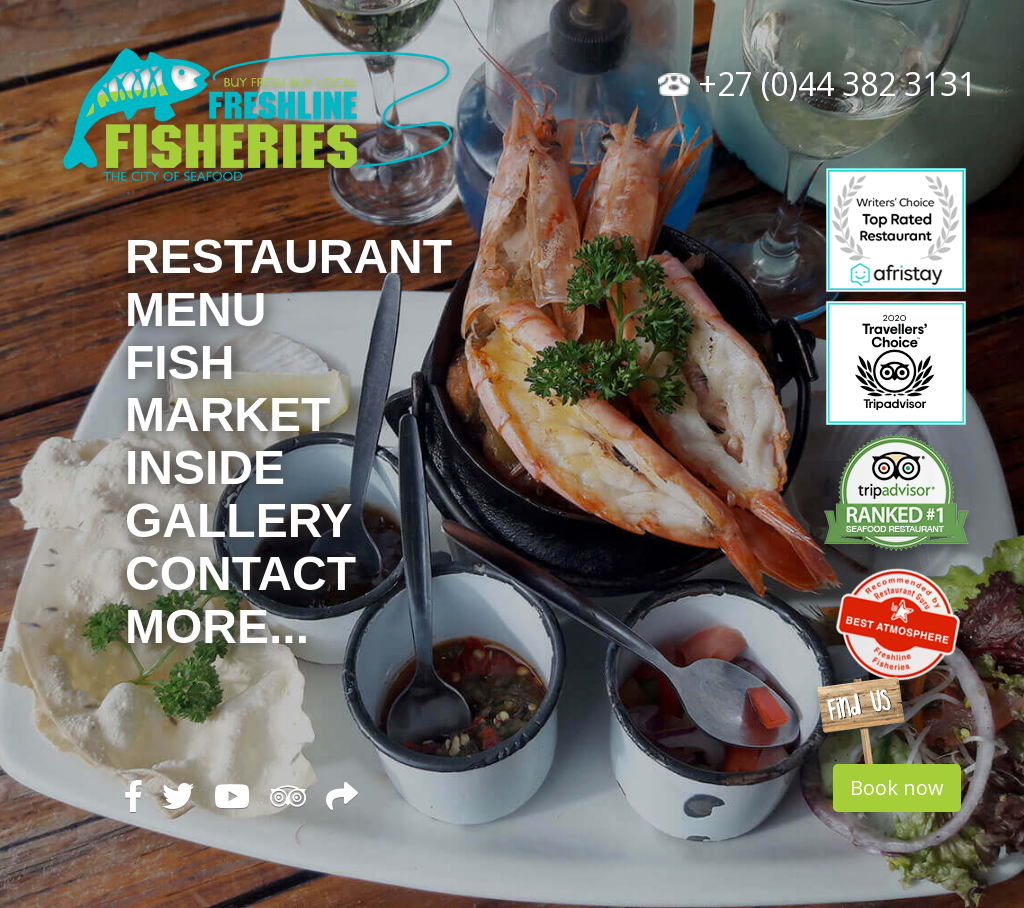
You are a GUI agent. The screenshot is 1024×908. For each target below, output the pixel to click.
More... (217, 626)
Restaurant (288, 256)
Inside (205, 467)
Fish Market (227, 389)
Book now (897, 787)
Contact (240, 573)
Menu (195, 309)
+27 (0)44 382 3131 (817, 83)
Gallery (239, 520)
